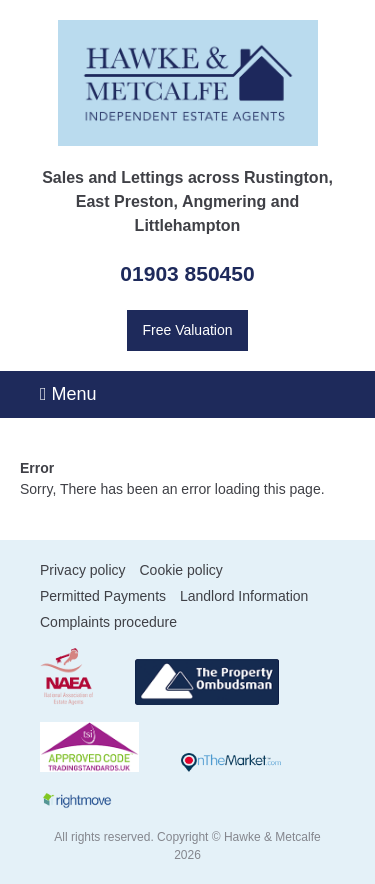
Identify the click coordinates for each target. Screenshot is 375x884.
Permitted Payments (103, 596)
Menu (68, 394)
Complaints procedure (108, 622)
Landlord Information (244, 596)
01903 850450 (187, 273)
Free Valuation (187, 330)
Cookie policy (180, 570)
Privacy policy (83, 570)
